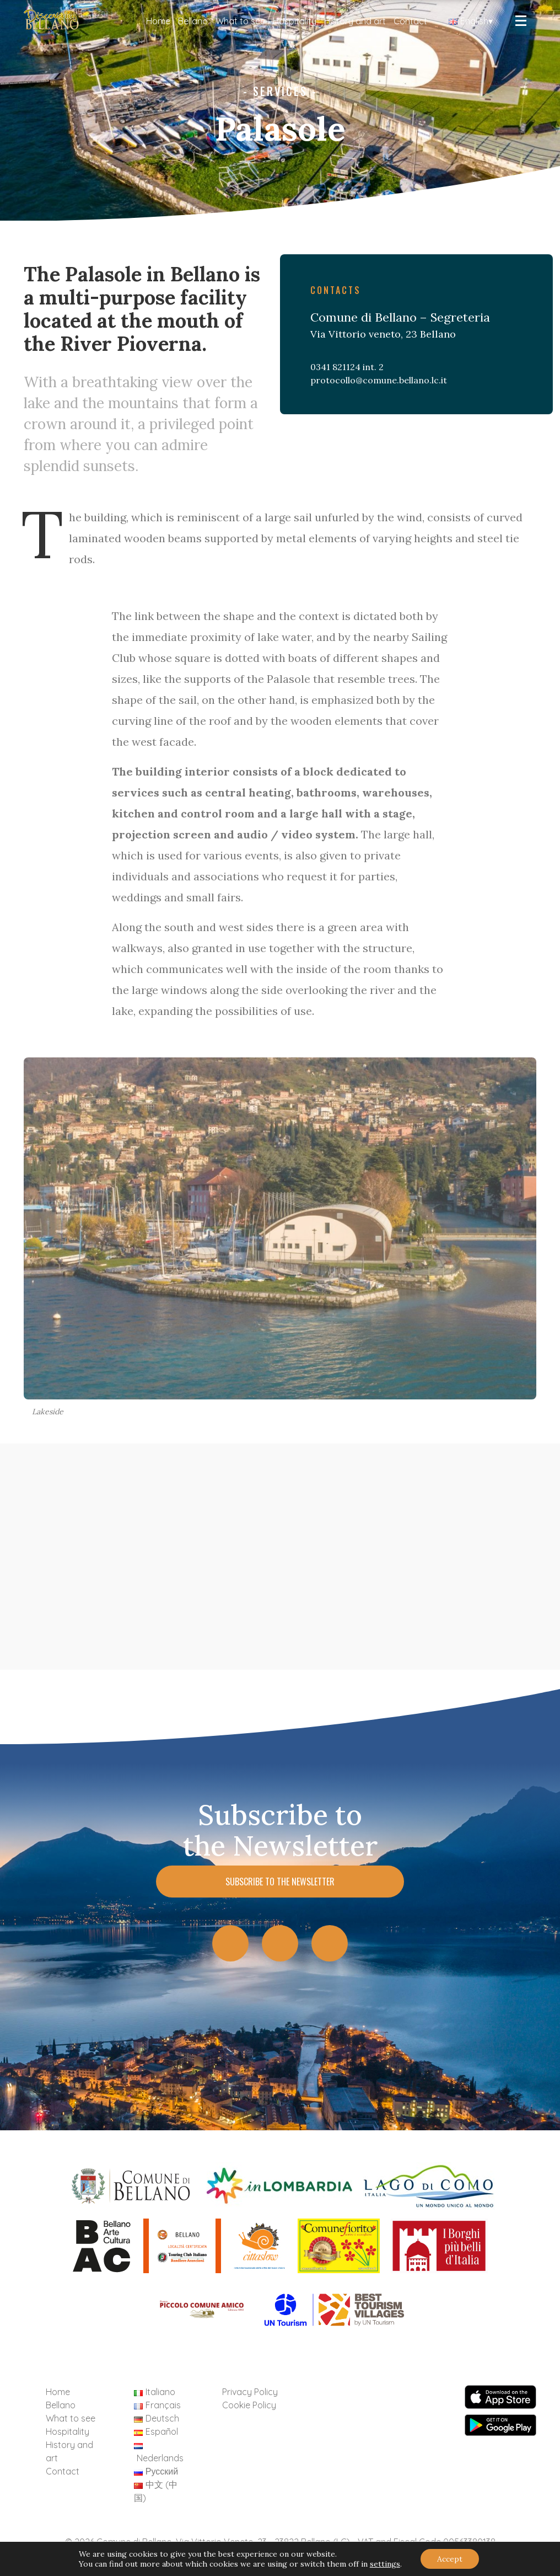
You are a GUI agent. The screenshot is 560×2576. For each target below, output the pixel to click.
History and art (355, 20)
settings (385, 2564)
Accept (449, 2559)
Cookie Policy (249, 2405)
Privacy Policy (250, 2391)
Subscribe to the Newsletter (280, 1881)
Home (158, 20)
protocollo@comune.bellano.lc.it (378, 380)
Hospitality (294, 20)
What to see (240, 20)
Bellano (193, 20)
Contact (410, 20)
